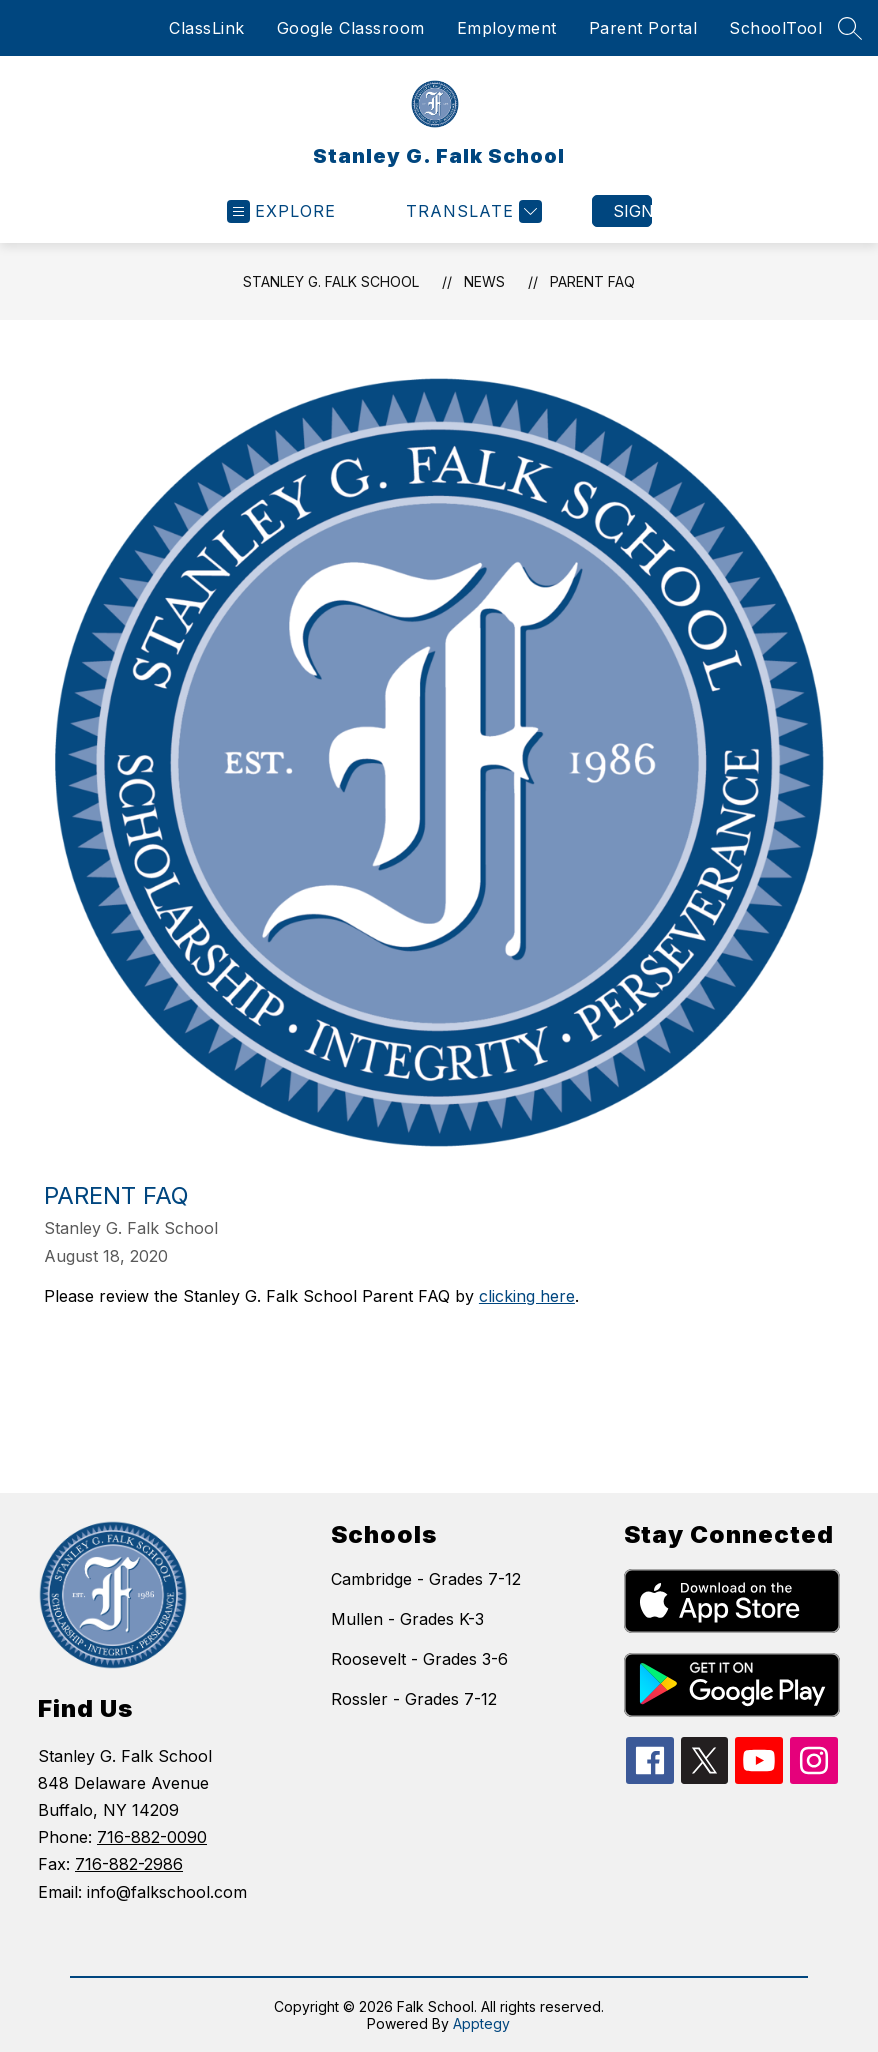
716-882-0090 (152, 1837)
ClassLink (207, 28)
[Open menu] (281, 211)
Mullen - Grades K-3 (407, 1619)
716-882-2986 (129, 1864)
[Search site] (850, 28)
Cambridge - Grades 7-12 (426, 1579)
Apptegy (481, 2023)
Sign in (632, 211)
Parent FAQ (592, 281)
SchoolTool (775, 28)
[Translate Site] (471, 211)
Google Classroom (351, 28)
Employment (507, 28)
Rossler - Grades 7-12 (414, 1699)
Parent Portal (643, 28)
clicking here (527, 1296)
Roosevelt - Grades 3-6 (419, 1659)
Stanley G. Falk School (331, 281)
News (484, 281)
